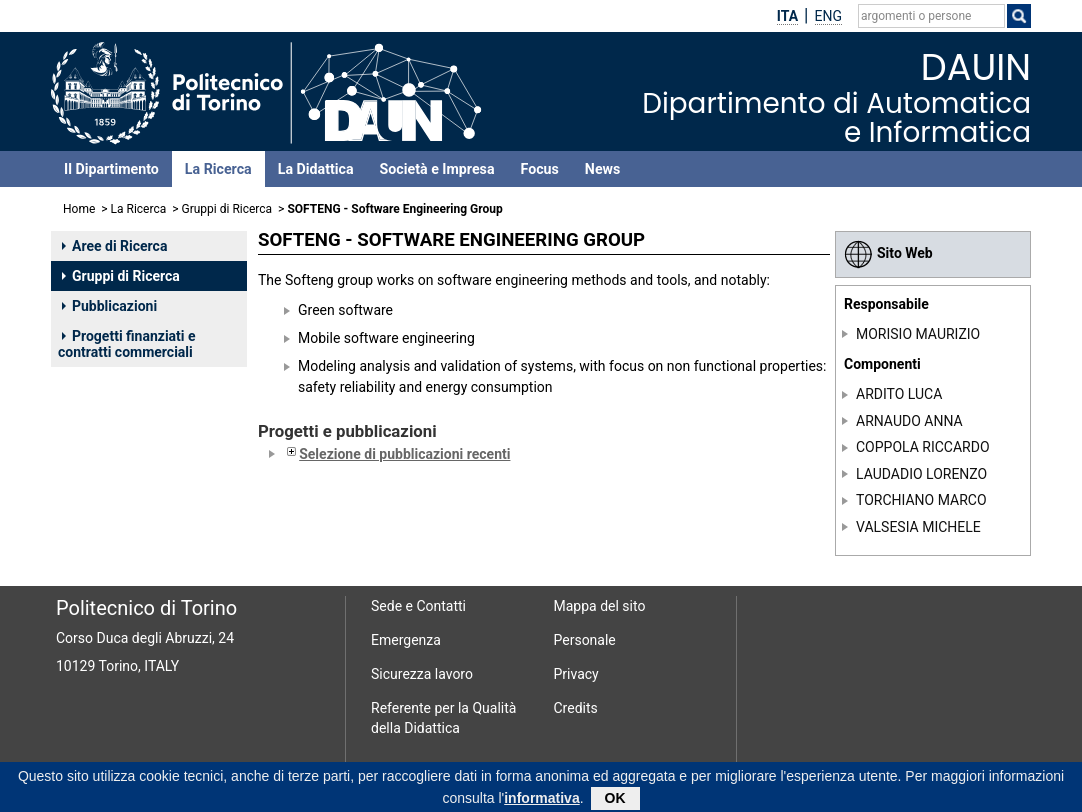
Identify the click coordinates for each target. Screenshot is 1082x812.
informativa (541, 802)
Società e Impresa (437, 169)
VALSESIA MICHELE (918, 527)
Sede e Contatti (418, 606)
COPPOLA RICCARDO (923, 447)
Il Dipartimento (111, 169)
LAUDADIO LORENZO (921, 474)
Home (79, 209)
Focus (540, 169)
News (602, 169)
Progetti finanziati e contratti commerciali (127, 344)
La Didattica (316, 169)
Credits (576, 708)
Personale (585, 640)
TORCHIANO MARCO (921, 500)
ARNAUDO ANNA (909, 421)
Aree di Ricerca (114, 246)
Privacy (576, 674)
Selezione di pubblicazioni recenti (396, 454)
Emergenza (406, 640)
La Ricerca (218, 169)
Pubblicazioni (109, 306)
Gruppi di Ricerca (227, 209)
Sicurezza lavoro (422, 674)
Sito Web (888, 253)
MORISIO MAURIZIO (918, 334)
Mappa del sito (600, 606)
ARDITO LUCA (899, 394)
